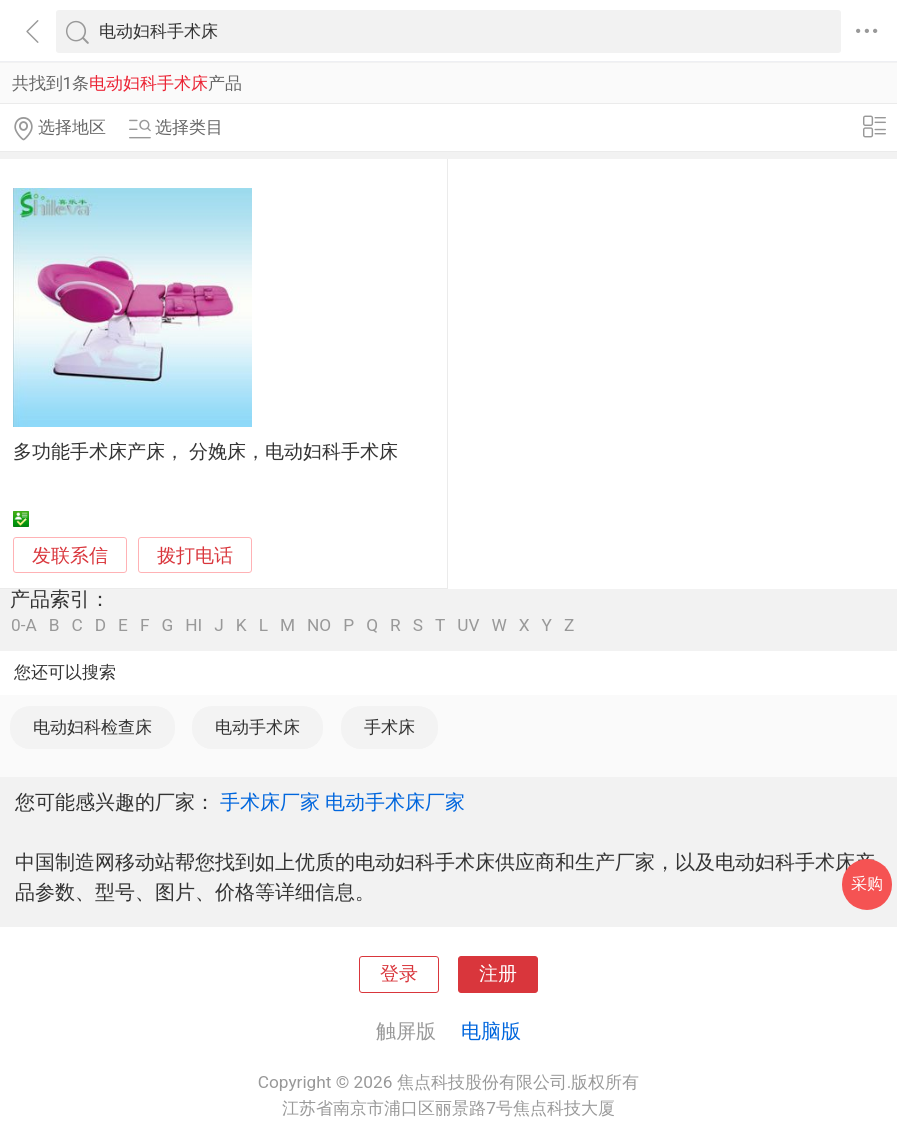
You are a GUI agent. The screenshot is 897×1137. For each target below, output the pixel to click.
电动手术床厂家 (395, 802)
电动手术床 (257, 727)
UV (468, 625)
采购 (867, 883)
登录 (399, 974)
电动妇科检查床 (92, 727)
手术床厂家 (270, 802)
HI (193, 625)
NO (319, 625)
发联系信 (70, 556)
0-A (24, 625)
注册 (498, 974)
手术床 (389, 727)
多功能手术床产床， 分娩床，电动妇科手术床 (205, 452)
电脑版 (491, 1031)
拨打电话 (195, 555)
